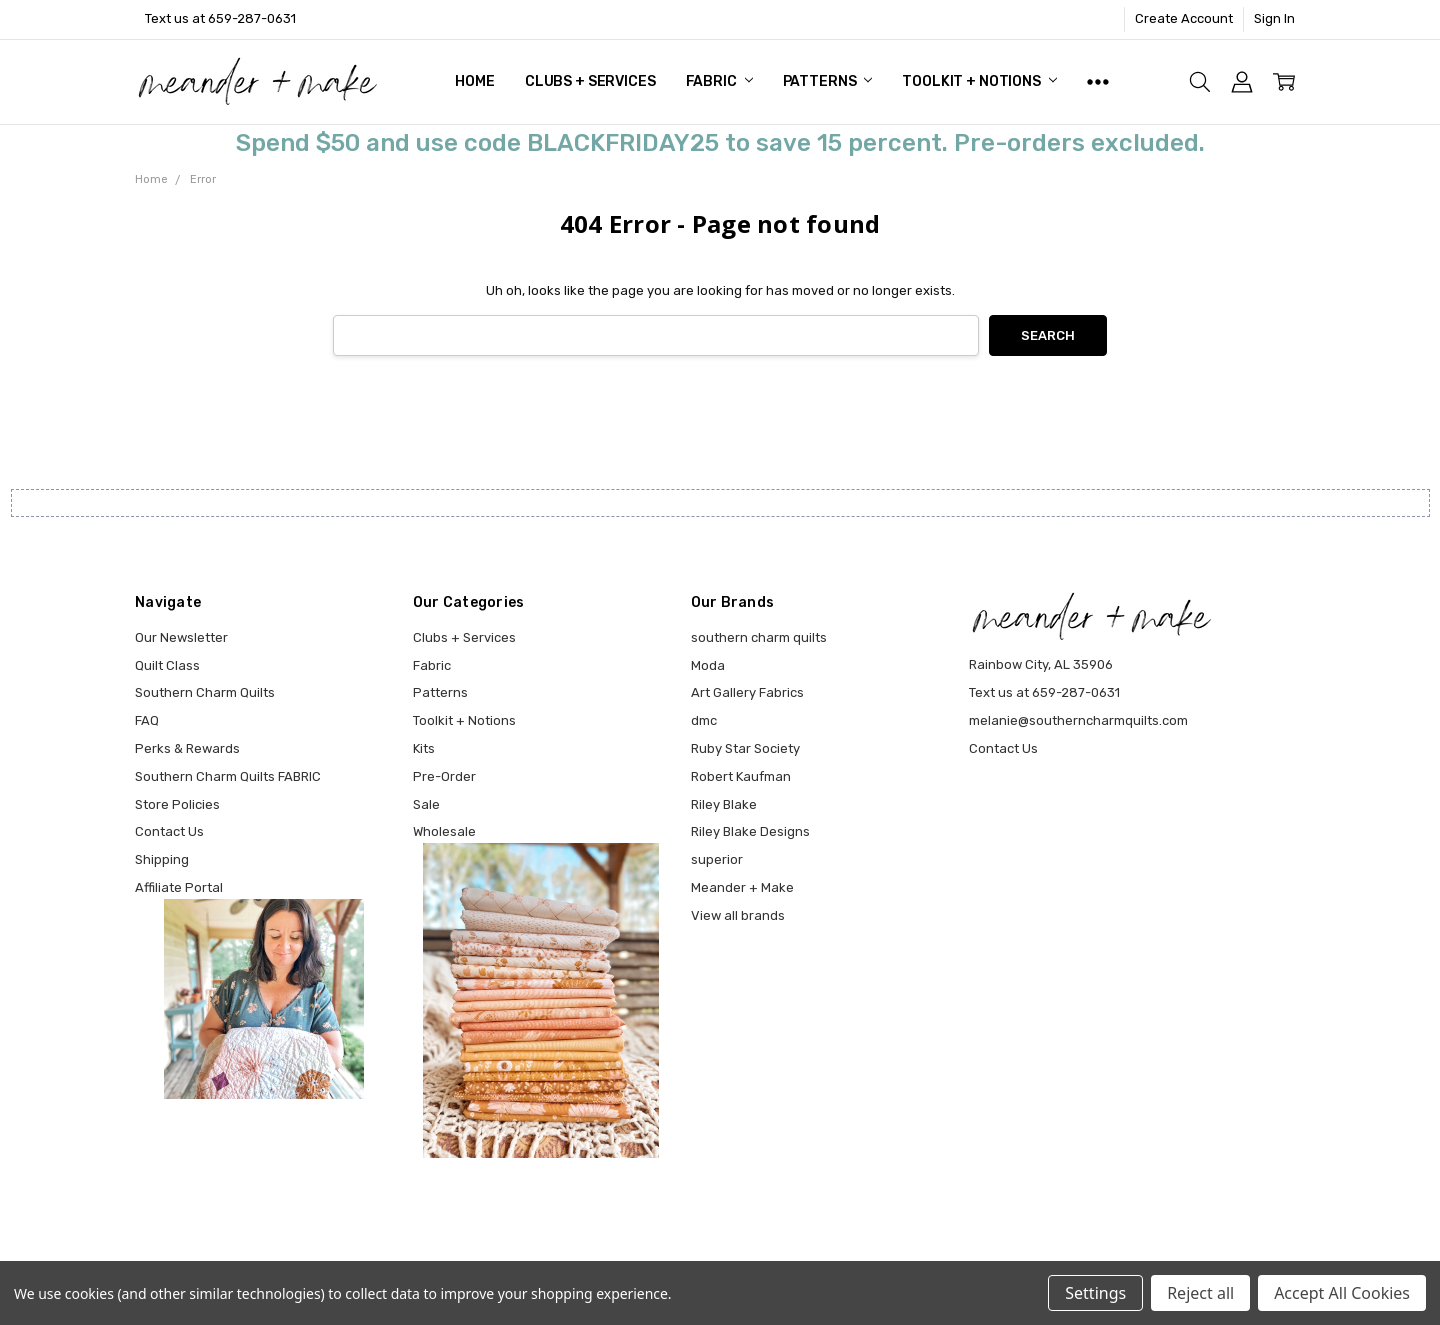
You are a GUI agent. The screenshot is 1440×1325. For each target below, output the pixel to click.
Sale (426, 804)
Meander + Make (742, 887)
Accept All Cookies (1342, 1293)
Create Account (1184, 18)
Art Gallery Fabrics (747, 692)
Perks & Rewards (187, 748)
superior (717, 859)
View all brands (738, 915)
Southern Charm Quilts (205, 692)
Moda (708, 665)
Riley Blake (724, 804)
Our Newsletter (181, 637)
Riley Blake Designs (750, 831)
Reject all (1200, 1293)
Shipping (162, 859)
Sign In (1274, 18)
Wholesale (444, 831)
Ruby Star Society (745, 748)
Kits (424, 748)
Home (474, 81)
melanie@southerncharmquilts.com (1078, 720)
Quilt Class (167, 665)
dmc (704, 720)
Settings (1095, 1293)
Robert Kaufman (741, 776)
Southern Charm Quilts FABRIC (228, 776)
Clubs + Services (590, 81)
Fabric (719, 81)
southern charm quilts (759, 637)
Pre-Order (444, 776)
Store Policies (177, 804)
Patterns (828, 81)
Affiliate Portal (179, 887)
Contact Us (169, 831)
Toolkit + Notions (979, 81)
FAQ (147, 720)
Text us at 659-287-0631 (220, 18)
